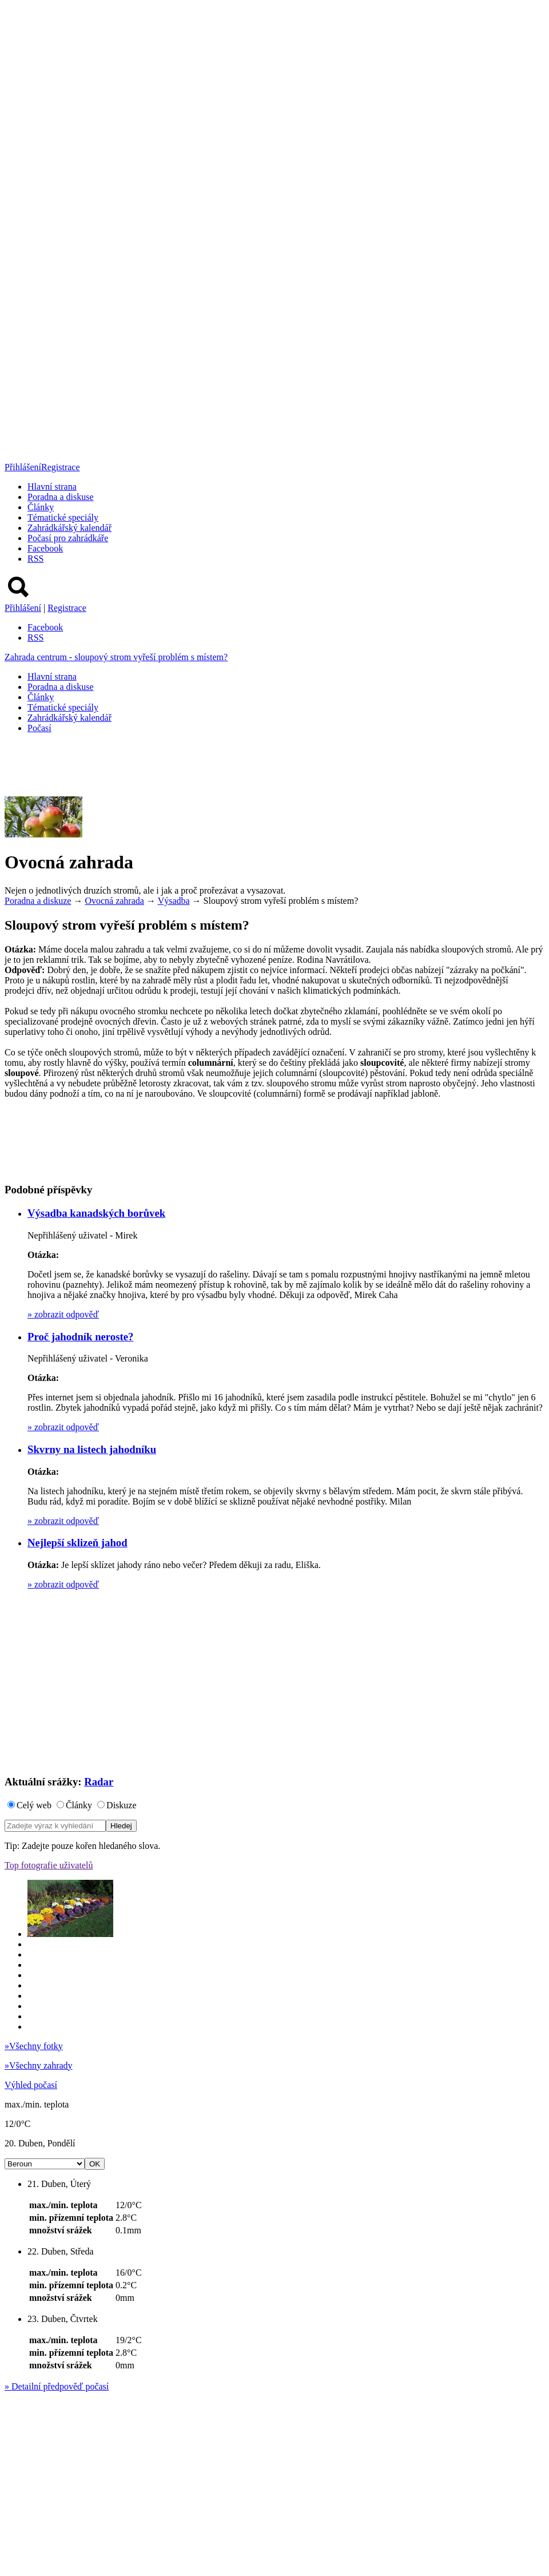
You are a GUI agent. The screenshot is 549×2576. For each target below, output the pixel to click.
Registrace (60, 467)
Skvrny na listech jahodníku (91, 1449)
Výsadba (174, 901)
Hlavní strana (52, 486)
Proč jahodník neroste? (80, 1337)
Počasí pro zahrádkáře (67, 538)
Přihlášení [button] (23, 467)
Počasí (39, 728)
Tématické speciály (62, 517)
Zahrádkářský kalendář (69, 528)
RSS (35, 558)
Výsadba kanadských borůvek (96, 1213)
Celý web (34, 1805)
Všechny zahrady (39, 2065)
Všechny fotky (34, 2046)
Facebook (45, 548)
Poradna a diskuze (38, 901)
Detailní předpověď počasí (57, 2386)
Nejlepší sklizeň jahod (77, 1543)
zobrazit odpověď (63, 1314)
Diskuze (121, 1805)
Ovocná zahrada (114, 901)
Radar (98, 1782)
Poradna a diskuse (60, 497)
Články (40, 507)
